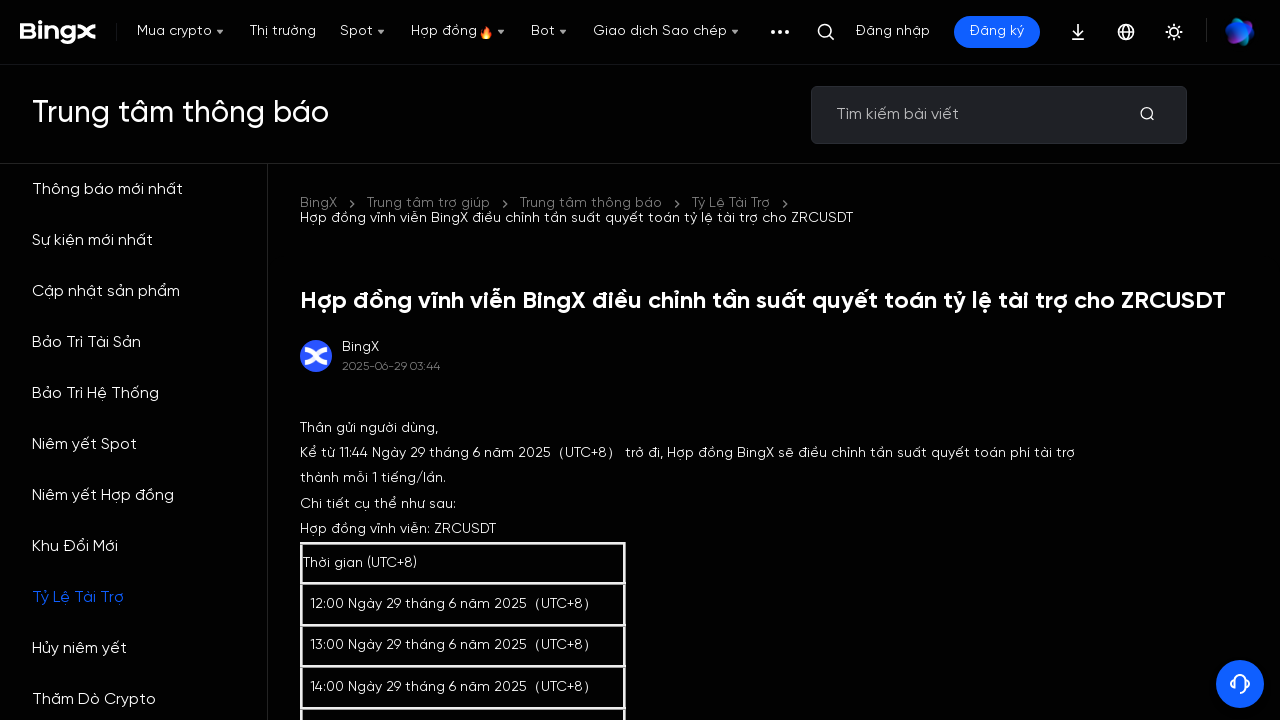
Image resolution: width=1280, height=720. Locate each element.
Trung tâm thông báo (591, 203)
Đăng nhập (893, 31)
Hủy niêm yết (79, 648)
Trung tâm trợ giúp (428, 203)
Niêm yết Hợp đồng (103, 495)
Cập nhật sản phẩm (106, 291)
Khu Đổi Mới (75, 546)
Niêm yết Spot (84, 444)
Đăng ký (997, 31)
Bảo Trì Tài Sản (86, 342)
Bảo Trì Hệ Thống (95, 393)
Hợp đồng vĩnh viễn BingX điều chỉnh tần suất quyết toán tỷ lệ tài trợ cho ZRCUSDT (576, 218)
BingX (318, 203)
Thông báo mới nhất (107, 189)
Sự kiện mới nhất (92, 240)
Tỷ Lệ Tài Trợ (78, 597)
